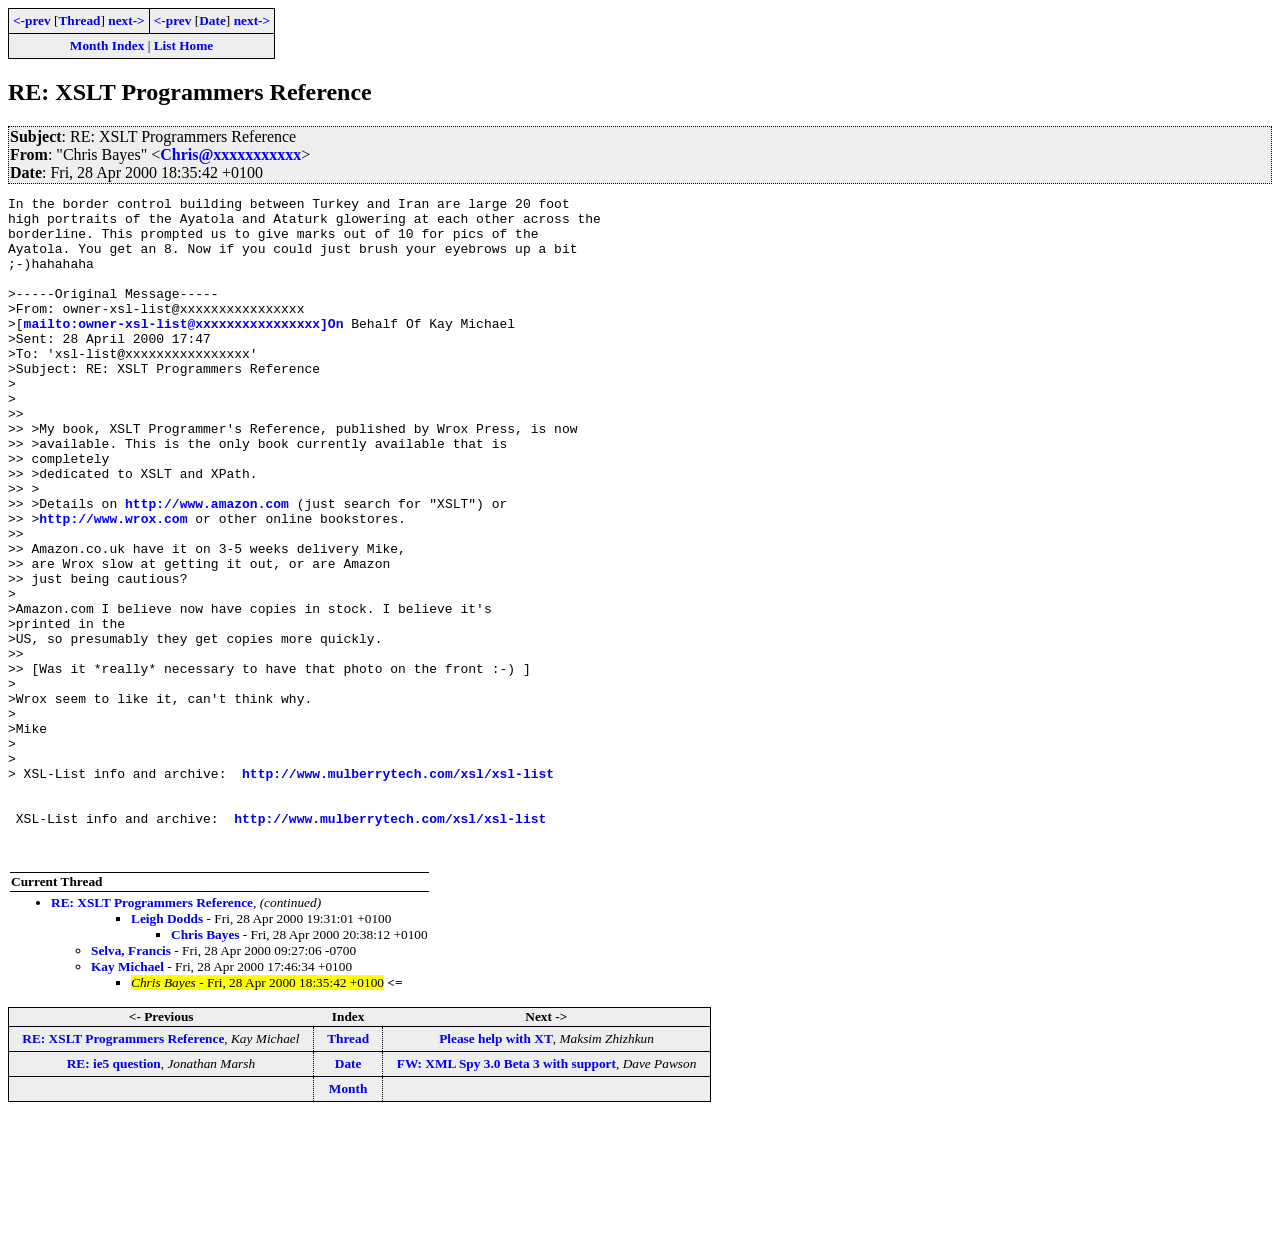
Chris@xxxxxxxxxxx (230, 154)
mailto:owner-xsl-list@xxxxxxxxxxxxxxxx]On (184, 350)
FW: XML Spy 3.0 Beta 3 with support (506, 1195)
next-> (126, 20)
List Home (184, 45)
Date (212, 20)
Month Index (107, 45)
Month (348, 1220)
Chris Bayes (205, 1066)
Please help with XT (496, 1170)
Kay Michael (127, 1098)
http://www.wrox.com (113, 584)
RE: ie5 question (114, 1195)
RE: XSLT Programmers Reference (152, 1034)
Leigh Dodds (167, 1050)
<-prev (32, 20)
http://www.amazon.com (207, 566)
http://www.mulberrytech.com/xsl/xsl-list (398, 890)
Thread (79, 20)
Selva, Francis (131, 1082)
